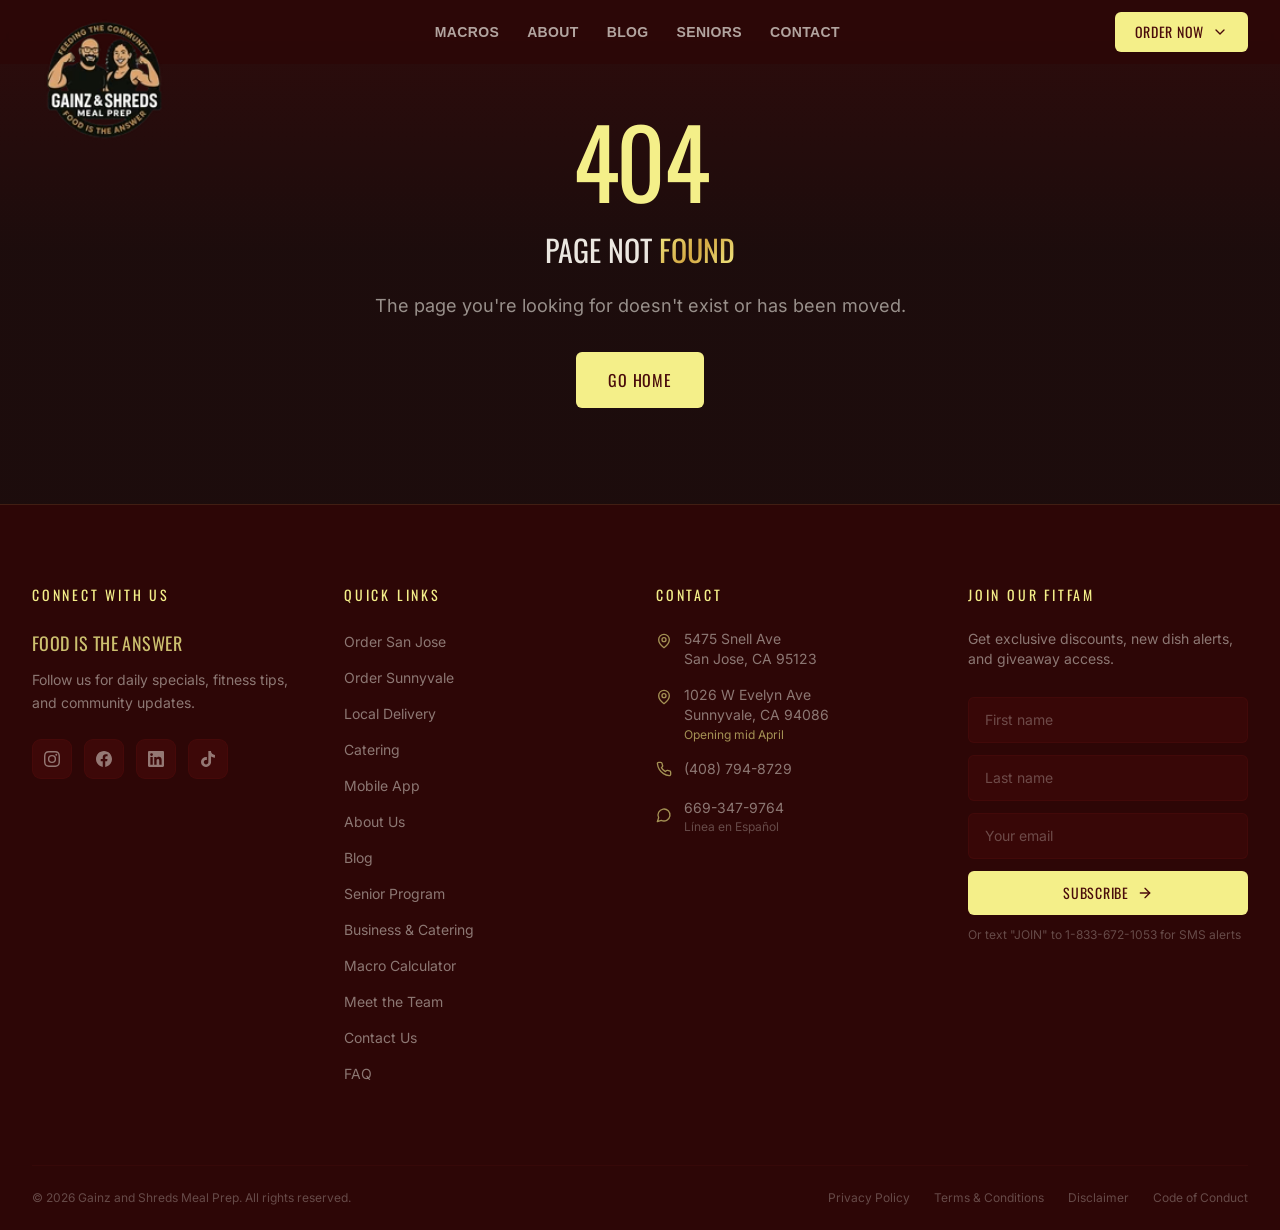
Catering (372, 749)
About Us (374, 821)
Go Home (640, 380)
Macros (467, 32)
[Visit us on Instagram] (52, 759)
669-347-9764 (734, 807)
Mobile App (382, 785)
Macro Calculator (400, 965)
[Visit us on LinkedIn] (156, 759)
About (553, 32)
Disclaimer (1098, 1197)
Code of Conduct (1200, 1197)
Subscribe (1107, 892)
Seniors (709, 32)
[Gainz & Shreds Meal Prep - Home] (104, 80)
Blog (628, 32)
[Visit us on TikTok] (208, 759)
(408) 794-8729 (738, 768)
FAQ (358, 1073)
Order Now (1181, 31)
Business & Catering (409, 929)
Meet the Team (393, 1001)
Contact (805, 32)
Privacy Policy (869, 1197)
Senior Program (394, 893)
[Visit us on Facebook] (104, 759)
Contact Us (380, 1037)
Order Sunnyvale (399, 677)
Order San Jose (395, 641)
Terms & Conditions (989, 1197)
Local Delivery (390, 713)
